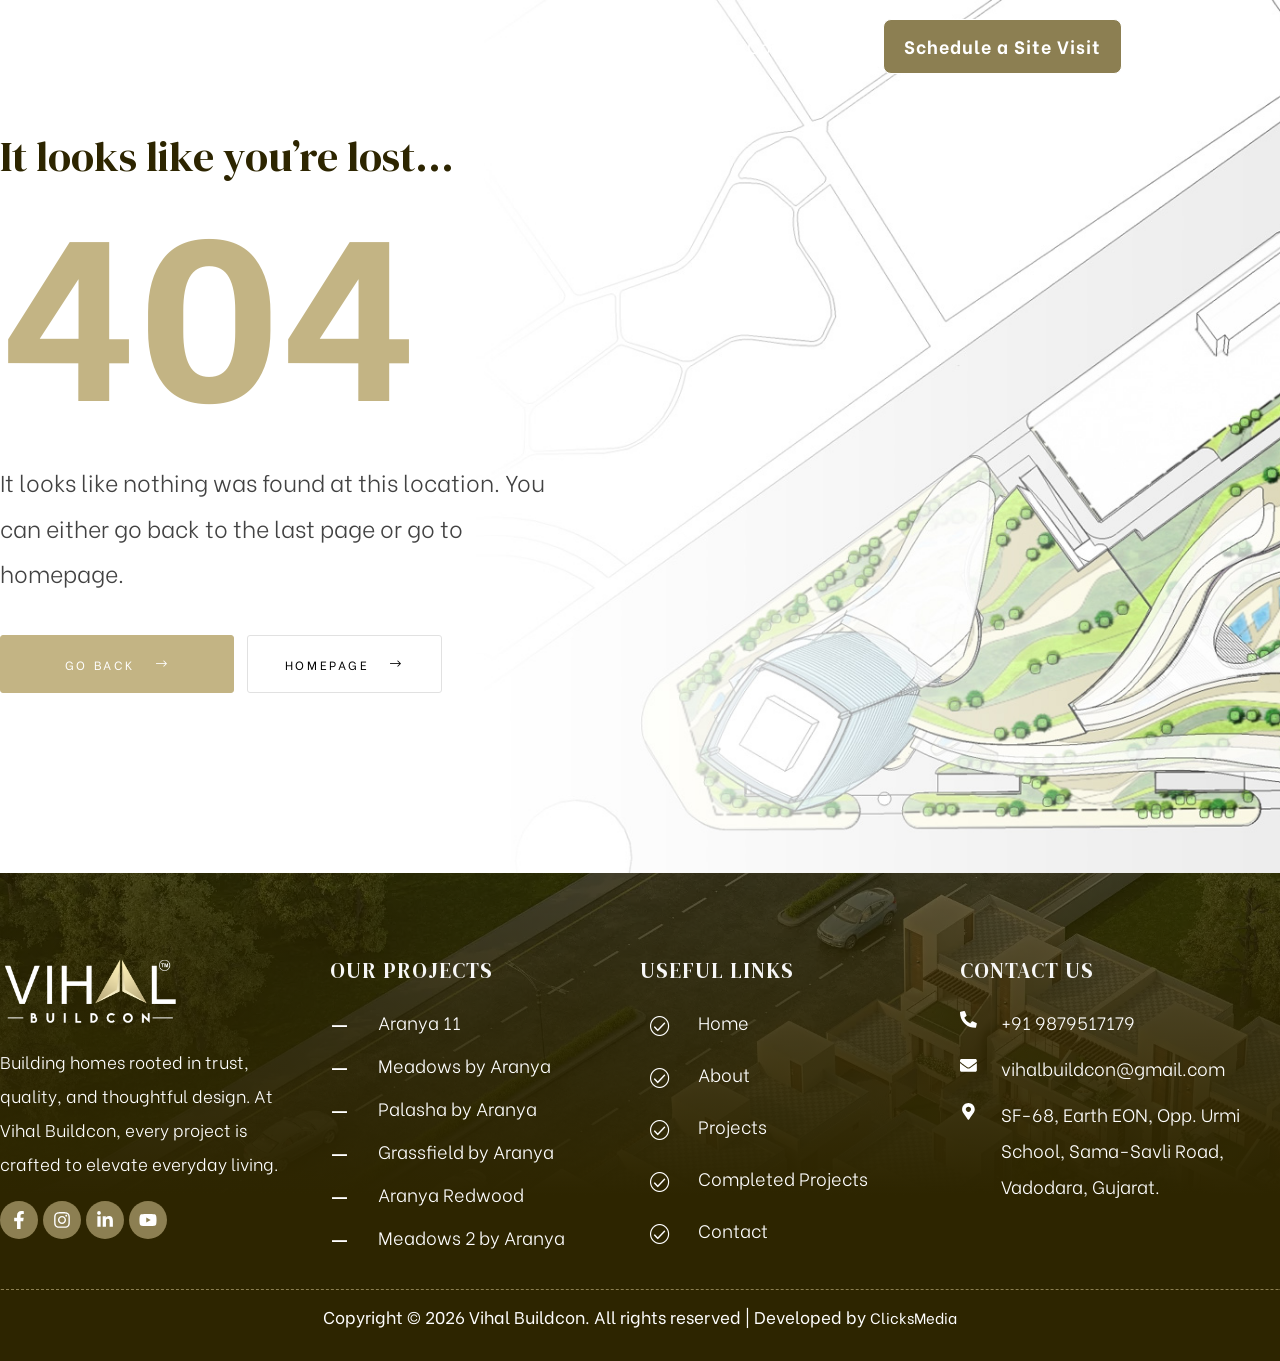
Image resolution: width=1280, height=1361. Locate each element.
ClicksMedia (914, 1316)
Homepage (371, 664)
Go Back (117, 664)
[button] (1151, 45)
